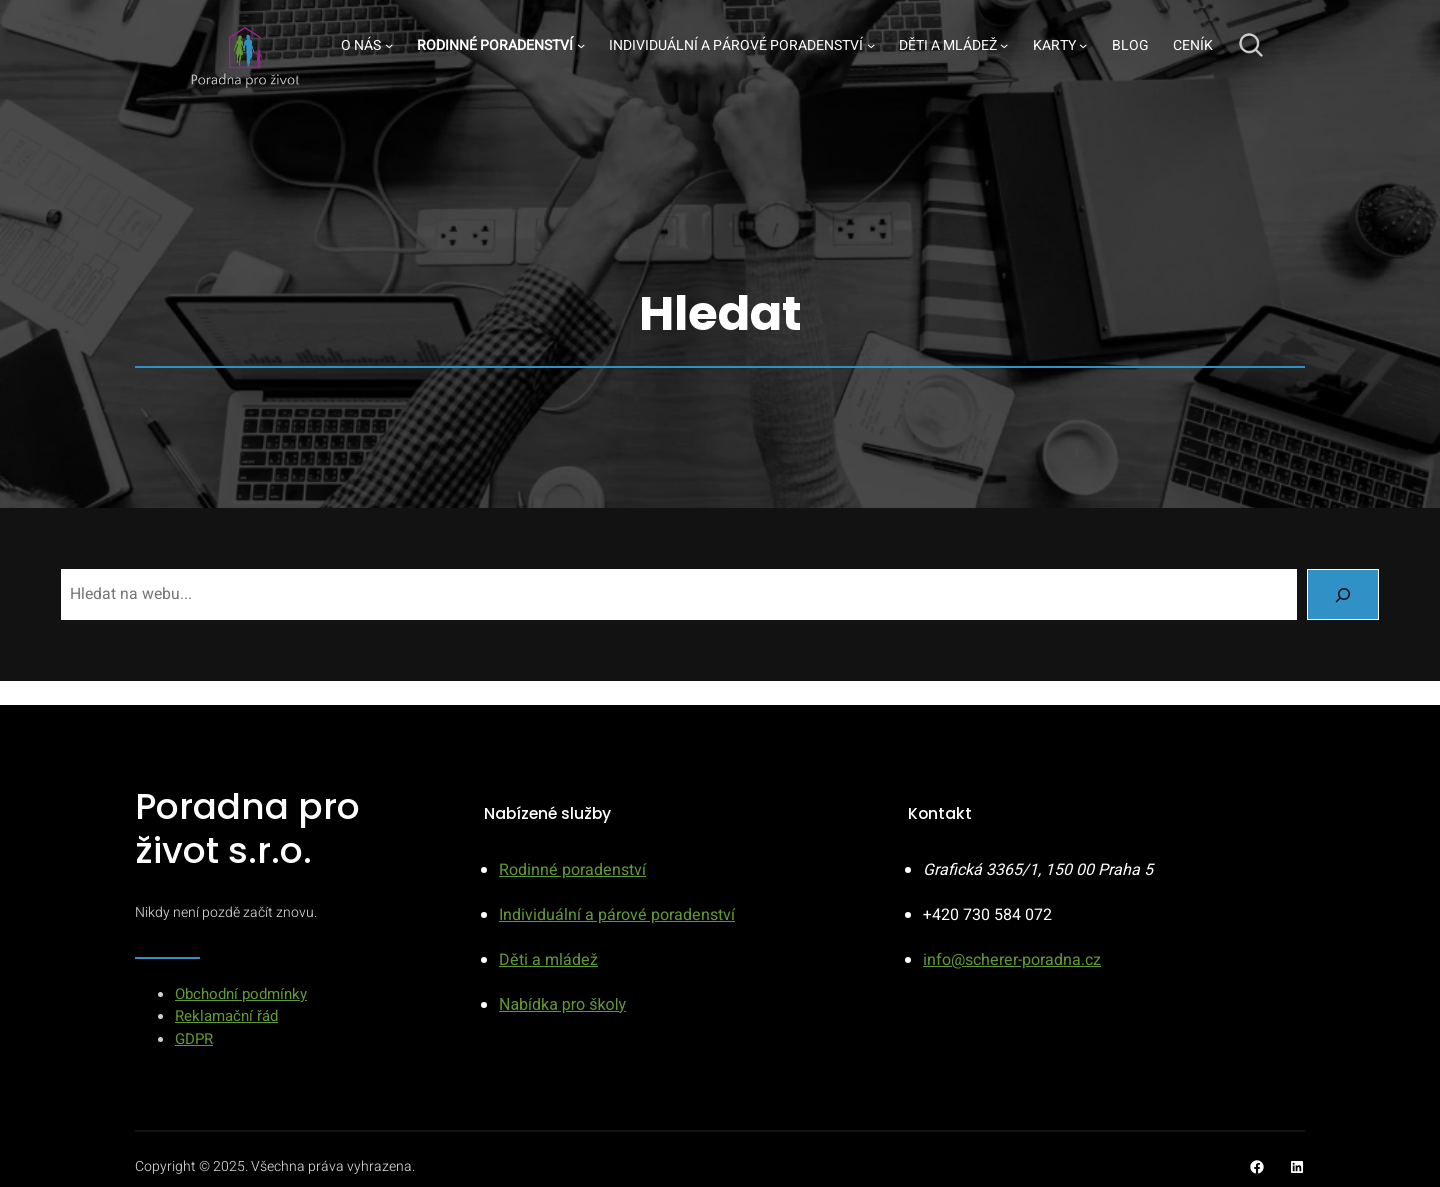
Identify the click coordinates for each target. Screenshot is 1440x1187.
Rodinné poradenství (572, 870)
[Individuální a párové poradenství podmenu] (871, 45)
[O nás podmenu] (389, 45)
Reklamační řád (226, 1016)
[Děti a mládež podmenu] (1004, 45)
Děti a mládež (548, 960)
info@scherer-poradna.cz (1012, 960)
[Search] (1343, 594)
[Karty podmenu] (1083, 45)
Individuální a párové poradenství (617, 915)
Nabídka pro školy (562, 1004)
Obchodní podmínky (241, 994)
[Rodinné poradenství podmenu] (581, 45)
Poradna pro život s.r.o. (247, 828)
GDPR (194, 1039)
